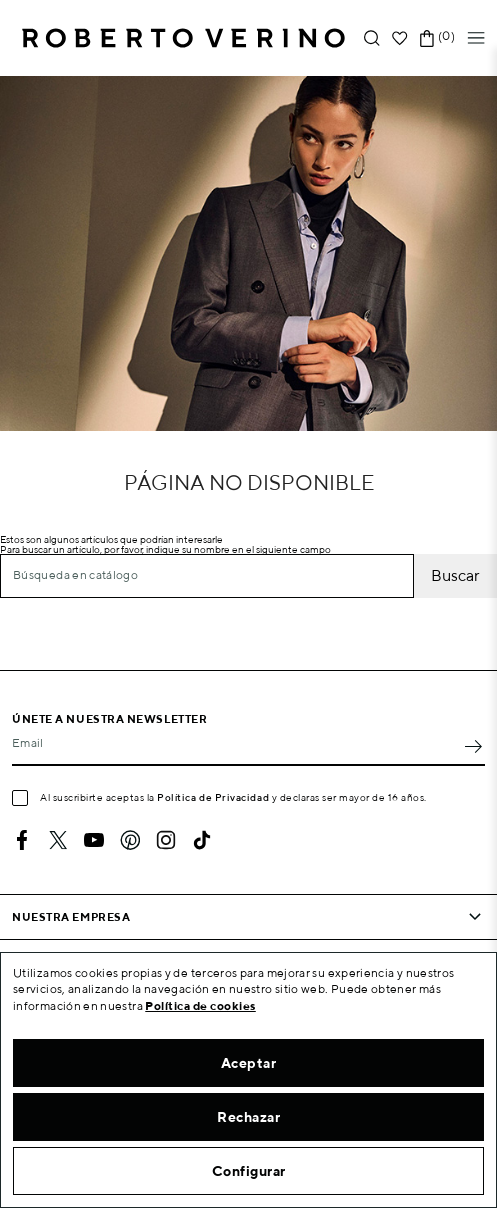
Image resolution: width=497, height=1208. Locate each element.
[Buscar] (207, 576)
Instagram (166, 840)
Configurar (249, 1171)
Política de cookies (200, 1005)
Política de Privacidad (213, 797)
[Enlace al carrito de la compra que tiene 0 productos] (427, 38)
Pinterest (130, 840)
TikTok (202, 840)
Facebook (22, 840)
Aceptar (249, 1063)
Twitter (58, 840)
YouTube (94, 840)
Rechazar (248, 1117)
